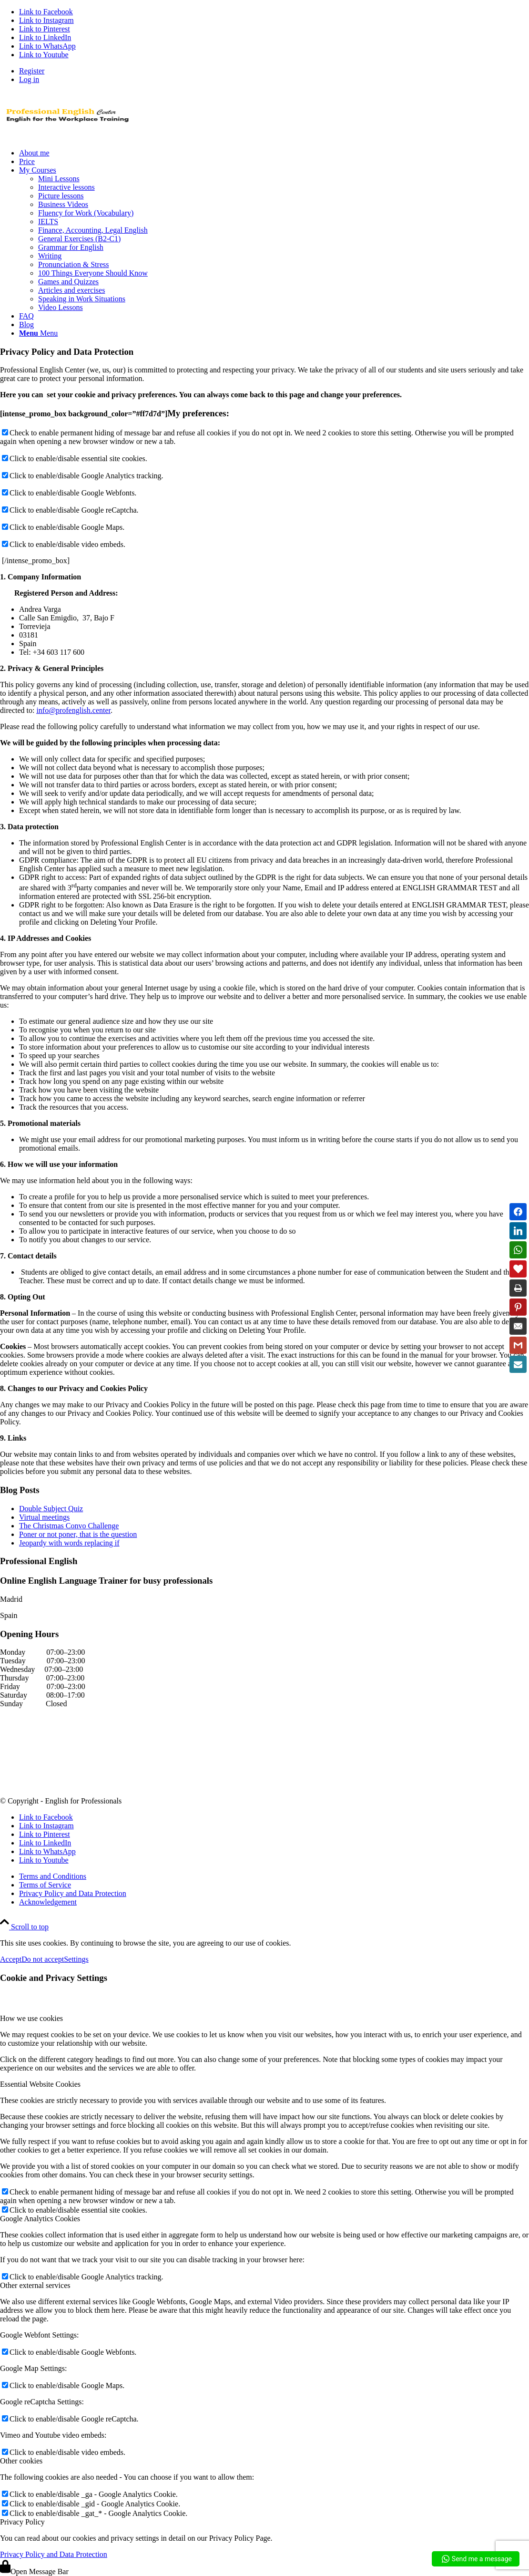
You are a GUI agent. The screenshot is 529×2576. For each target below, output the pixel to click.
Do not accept (42, 1959)
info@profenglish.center (73, 710)
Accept (10, 1959)
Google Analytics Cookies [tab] (40, 2219)
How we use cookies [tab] (31, 2018)
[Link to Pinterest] (44, 29)
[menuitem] (274, 71)
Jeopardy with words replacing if (69, 1543)
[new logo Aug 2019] (71, 137)
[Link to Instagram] (46, 20)
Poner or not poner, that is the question (78, 1534)
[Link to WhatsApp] (47, 46)
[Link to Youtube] (44, 55)
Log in (29, 79)
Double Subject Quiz (51, 1508)
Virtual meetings (44, 1517)
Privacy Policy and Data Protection (53, 2554)
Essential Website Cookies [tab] (40, 2084)
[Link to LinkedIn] (45, 37)
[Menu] (38, 333)
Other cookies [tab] (21, 2461)
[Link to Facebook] (46, 12)
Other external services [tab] (35, 2285)
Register (31, 71)
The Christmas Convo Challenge (69, 1526)
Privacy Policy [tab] (22, 2522)
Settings (76, 1959)
